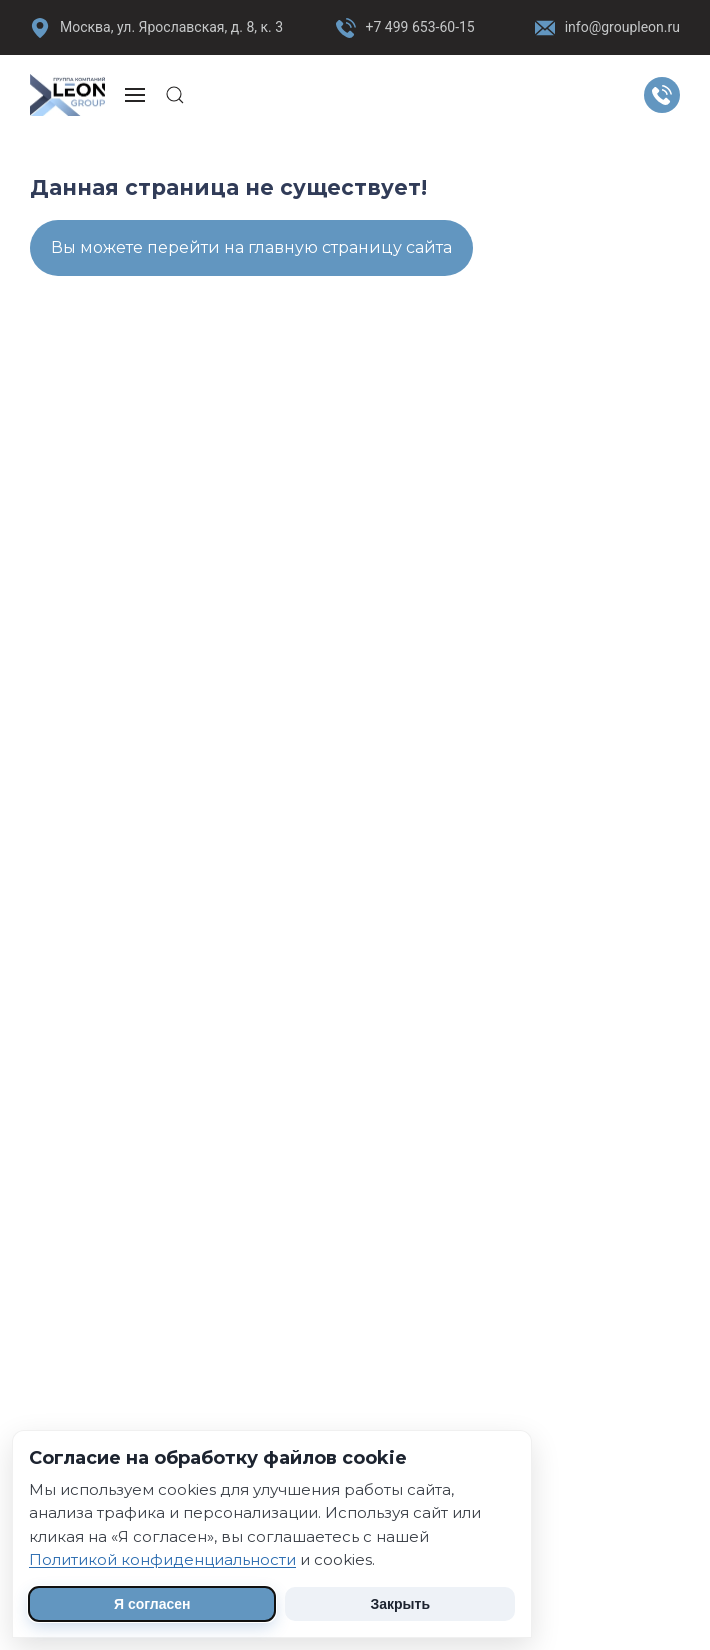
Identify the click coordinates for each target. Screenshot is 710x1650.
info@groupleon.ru (607, 28)
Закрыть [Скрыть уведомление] (400, 1604)
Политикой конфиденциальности (162, 1559)
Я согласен (152, 1604)
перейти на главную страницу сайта (299, 247)
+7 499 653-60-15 (420, 27)
